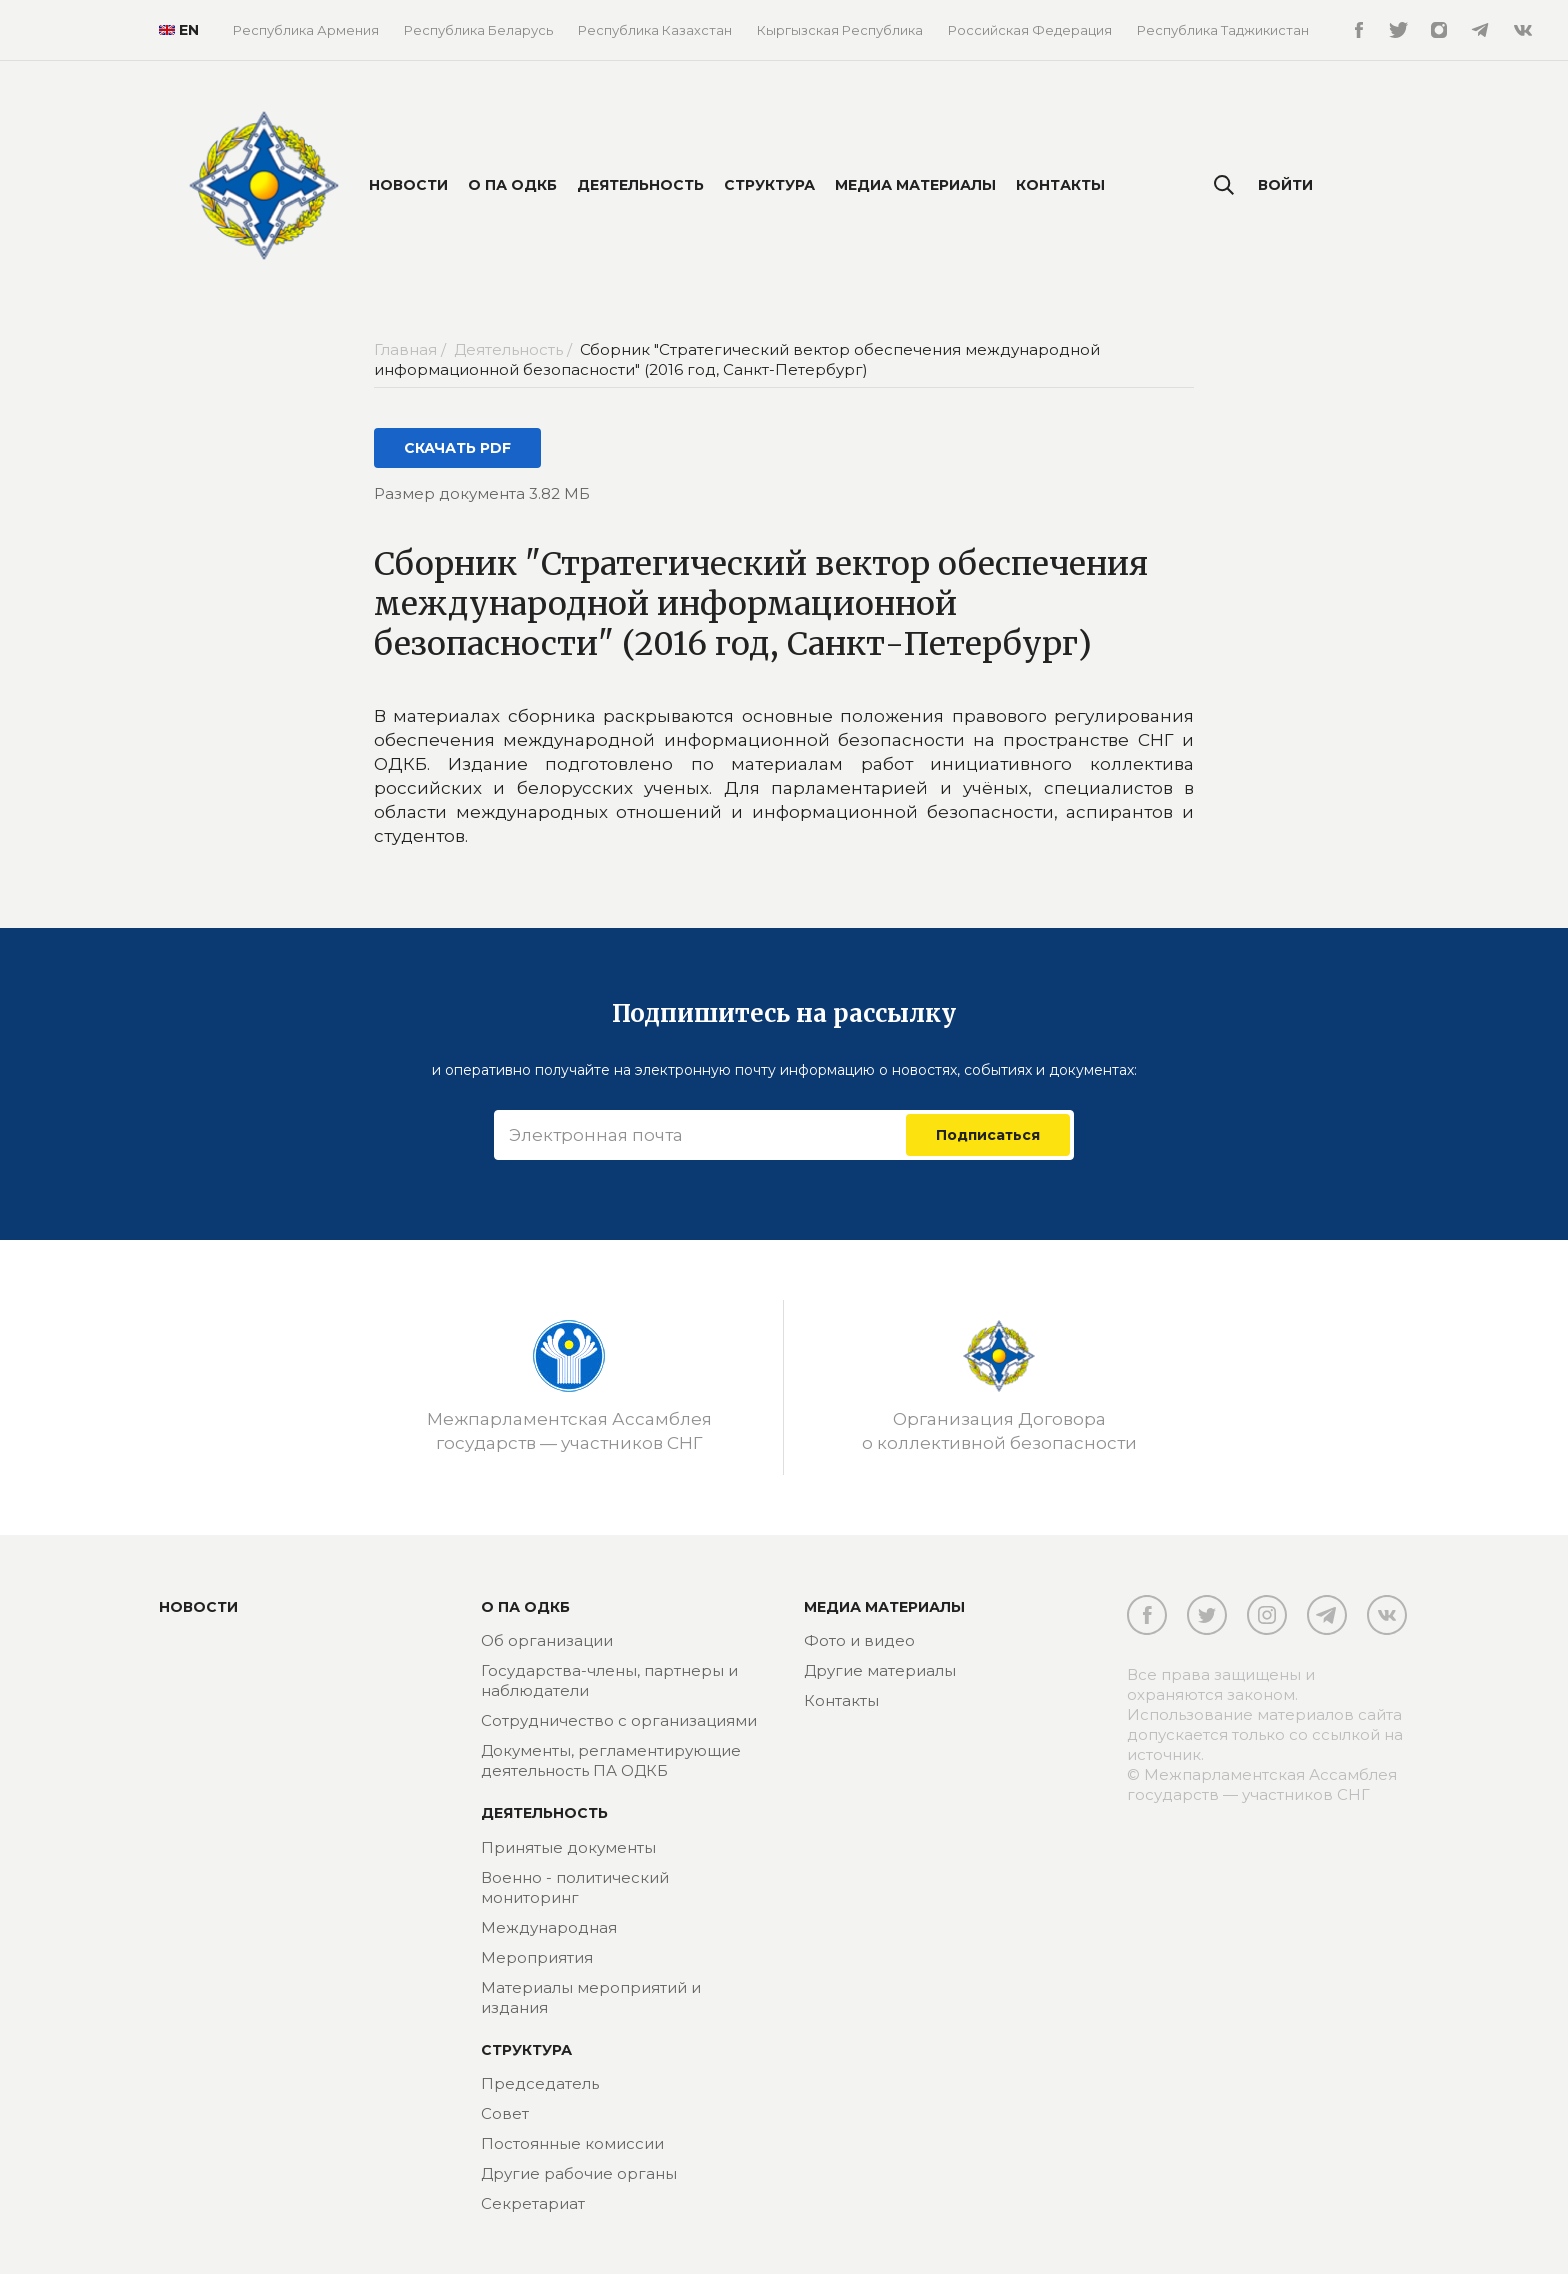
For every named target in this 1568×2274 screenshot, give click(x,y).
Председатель (540, 2083)
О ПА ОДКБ (512, 185)
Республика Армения (306, 30)
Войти (1285, 185)
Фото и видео (859, 1640)
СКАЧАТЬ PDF (457, 448)
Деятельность (640, 185)
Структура (769, 185)
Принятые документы (568, 1847)
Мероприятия (537, 1957)
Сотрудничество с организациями (619, 1720)
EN (171, 30)
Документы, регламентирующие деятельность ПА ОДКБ (611, 1760)
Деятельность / (515, 349)
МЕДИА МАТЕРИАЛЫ (884, 1607)
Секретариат (533, 2203)
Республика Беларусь (478, 30)
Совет (505, 2113)
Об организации (547, 1640)
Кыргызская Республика (840, 30)
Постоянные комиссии (572, 2143)
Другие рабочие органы (579, 2173)
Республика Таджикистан (1223, 30)
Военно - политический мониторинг (575, 1887)
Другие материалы (880, 1670)
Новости (408, 185)
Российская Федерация (1030, 30)
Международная (549, 1927)
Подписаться (988, 1135)
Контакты (1060, 185)
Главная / (412, 349)
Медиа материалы (915, 185)
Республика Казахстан (655, 30)
